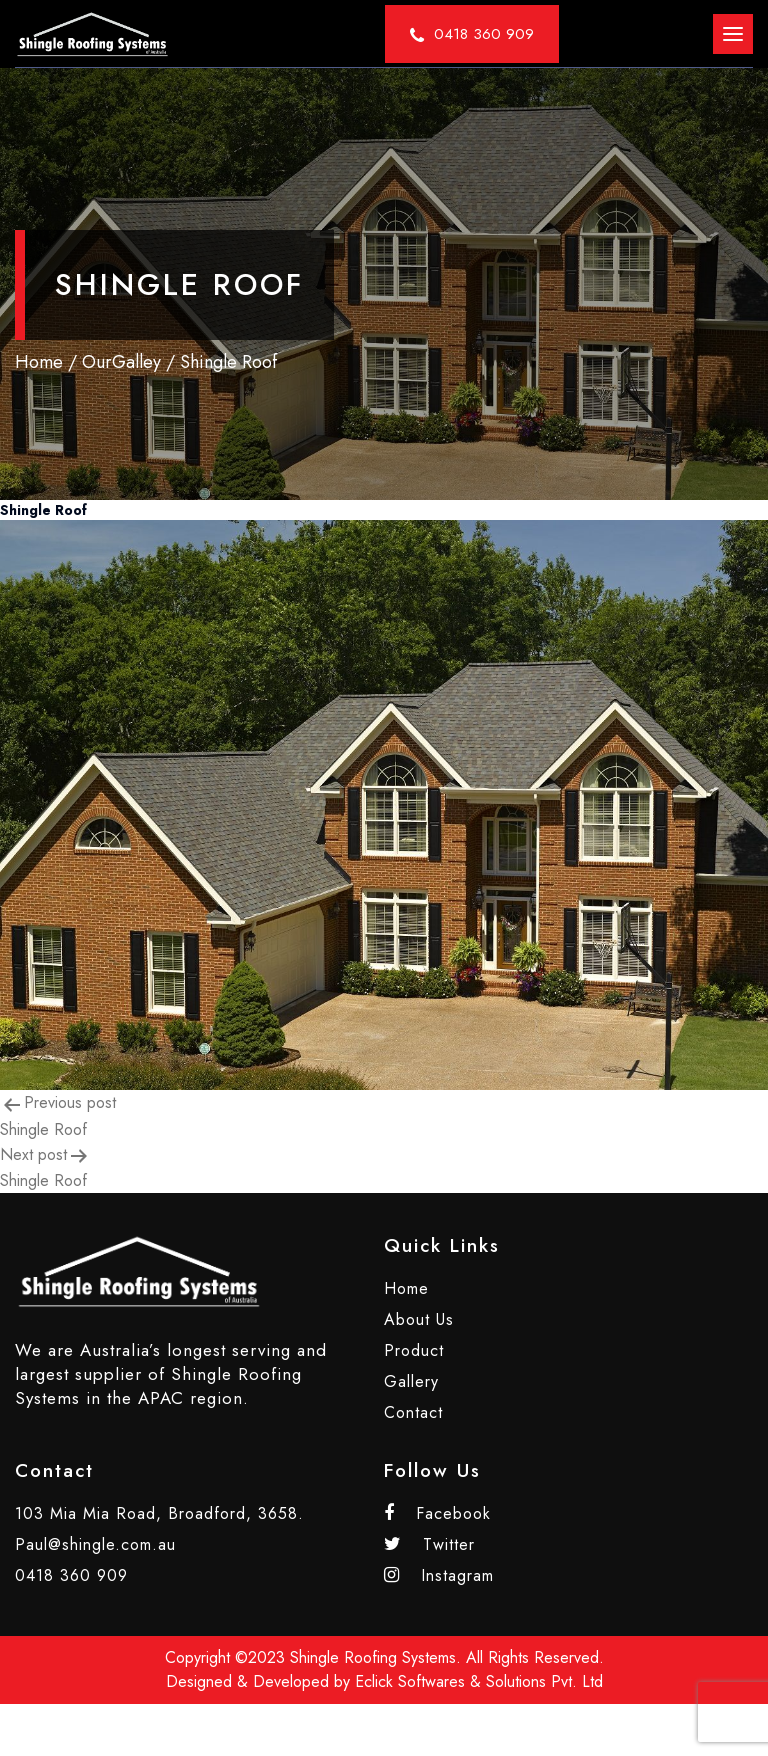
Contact (413, 1412)
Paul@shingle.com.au (95, 1544)
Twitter (429, 1544)
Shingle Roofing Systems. (375, 1657)
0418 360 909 (71, 1575)
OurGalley (121, 362)
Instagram (439, 1575)
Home (39, 362)
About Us (419, 1319)
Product (414, 1350)
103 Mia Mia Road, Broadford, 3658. (159, 1513)
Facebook (437, 1513)
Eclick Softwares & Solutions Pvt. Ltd (479, 1681)
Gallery (411, 1381)
